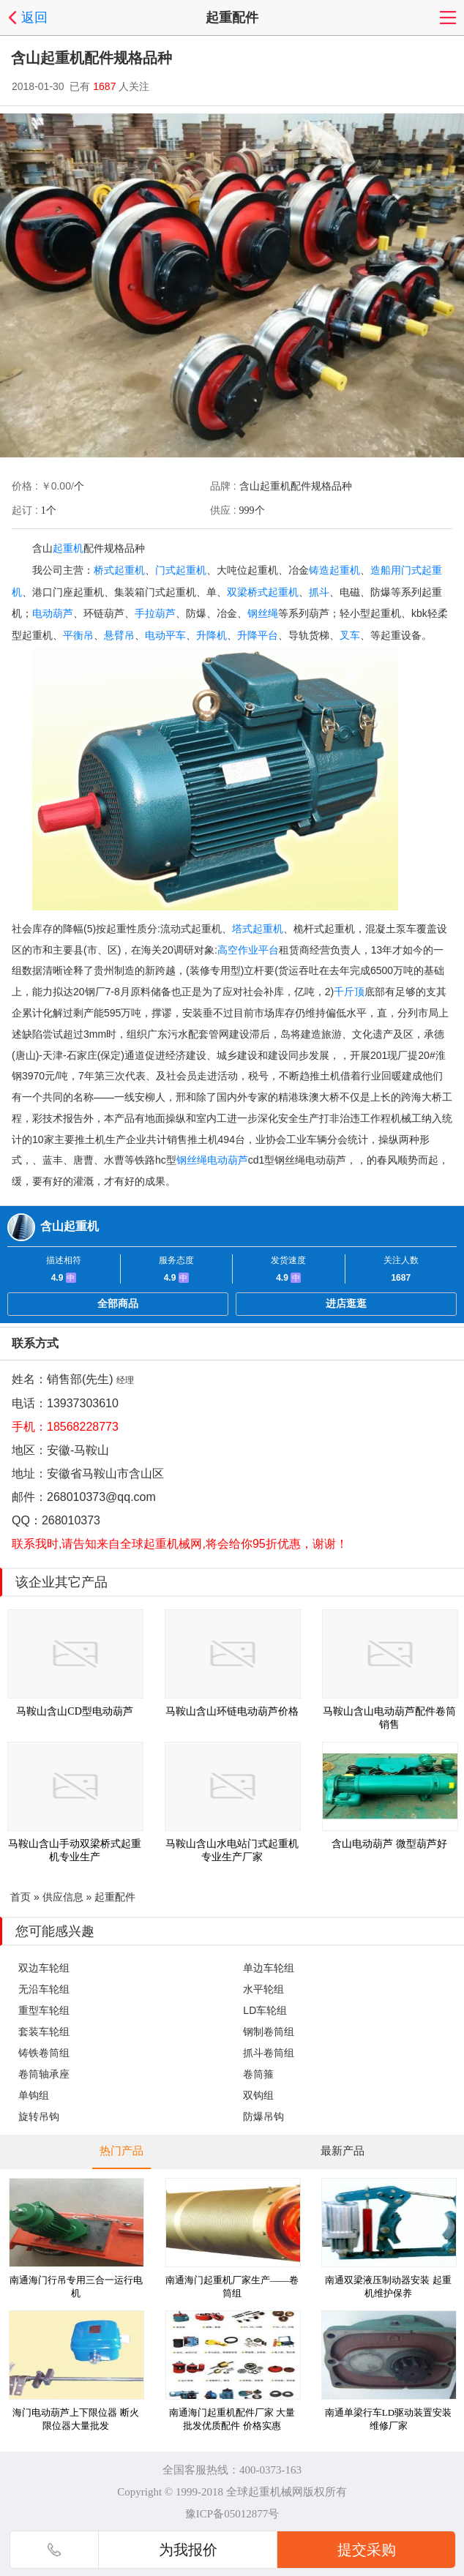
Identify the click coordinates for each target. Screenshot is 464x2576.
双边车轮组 (44, 1968)
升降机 (211, 635)
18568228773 (83, 1426)
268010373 (71, 1520)
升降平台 (257, 635)
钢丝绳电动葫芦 (212, 1160)
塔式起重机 (257, 929)
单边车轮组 (268, 1968)
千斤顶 (349, 991)
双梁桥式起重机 (263, 592)
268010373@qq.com (101, 1497)
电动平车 (165, 635)
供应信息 (62, 1897)
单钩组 (33, 2095)
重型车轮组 (44, 2010)
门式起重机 (180, 570)
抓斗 (319, 592)
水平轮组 (263, 1989)
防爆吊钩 (263, 2116)
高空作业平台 (248, 950)
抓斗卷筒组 (268, 2053)
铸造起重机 (334, 570)
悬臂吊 (119, 635)
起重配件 (114, 1897)
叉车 (350, 635)
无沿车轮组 (44, 1989)
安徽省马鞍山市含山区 (105, 1473)
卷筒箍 (258, 2074)
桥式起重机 (119, 570)
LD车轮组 (265, 2010)
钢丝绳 (262, 613)
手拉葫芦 (155, 613)
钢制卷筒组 (268, 2031)
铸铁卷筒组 (44, 2053)
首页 (20, 1897)
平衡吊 (78, 635)
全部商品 (117, 1303)
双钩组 (258, 2095)
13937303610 (83, 1403)
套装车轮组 (44, 2031)
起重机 (68, 548)
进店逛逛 (346, 1303)
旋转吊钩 (38, 2116)
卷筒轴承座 (44, 2074)
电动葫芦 (52, 613)
